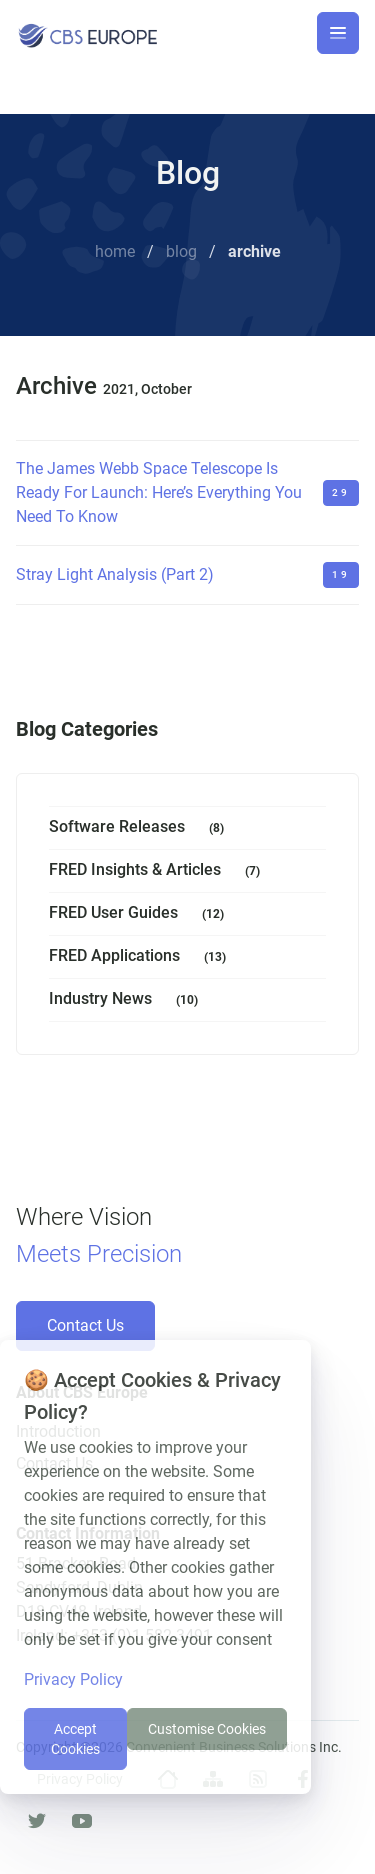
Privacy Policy (73, 1679)
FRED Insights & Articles (158, 871)
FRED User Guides (140, 914)
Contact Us (85, 1325)
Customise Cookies (207, 1729)
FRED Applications (141, 957)
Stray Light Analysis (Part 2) (115, 574)
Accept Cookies (75, 1739)
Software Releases (140, 828)
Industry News (127, 1000)
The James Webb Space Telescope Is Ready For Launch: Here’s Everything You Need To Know (159, 492)
